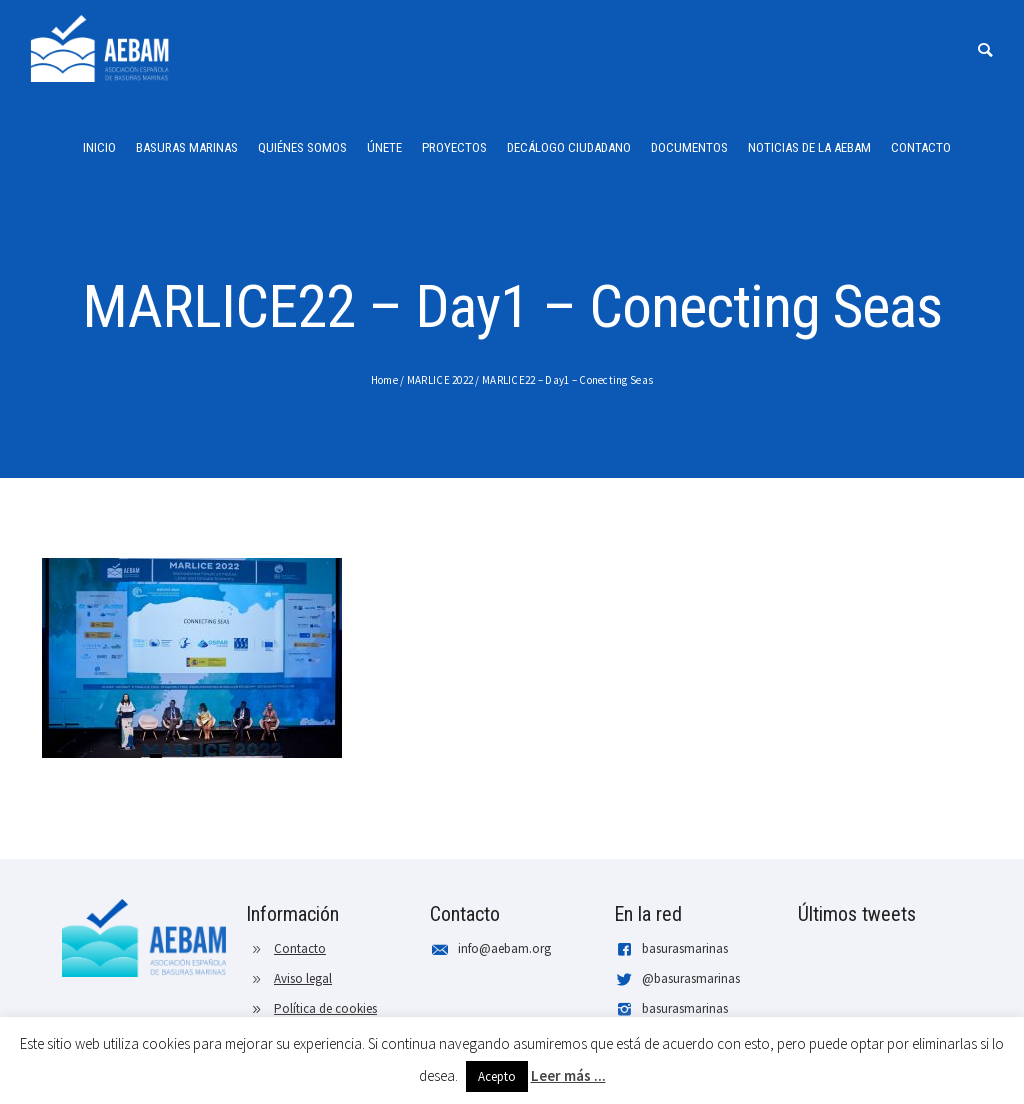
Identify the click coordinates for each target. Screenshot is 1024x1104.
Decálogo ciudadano (569, 147)
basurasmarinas (685, 948)
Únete (384, 147)
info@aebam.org (504, 948)
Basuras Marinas (187, 147)
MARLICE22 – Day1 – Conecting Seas (567, 380)
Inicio (99, 147)
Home (384, 380)
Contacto (921, 147)
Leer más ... (568, 1075)
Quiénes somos (302, 147)
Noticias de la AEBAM (809, 147)
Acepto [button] (497, 1076)
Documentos (689, 147)
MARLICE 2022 (440, 380)
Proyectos (454, 147)
